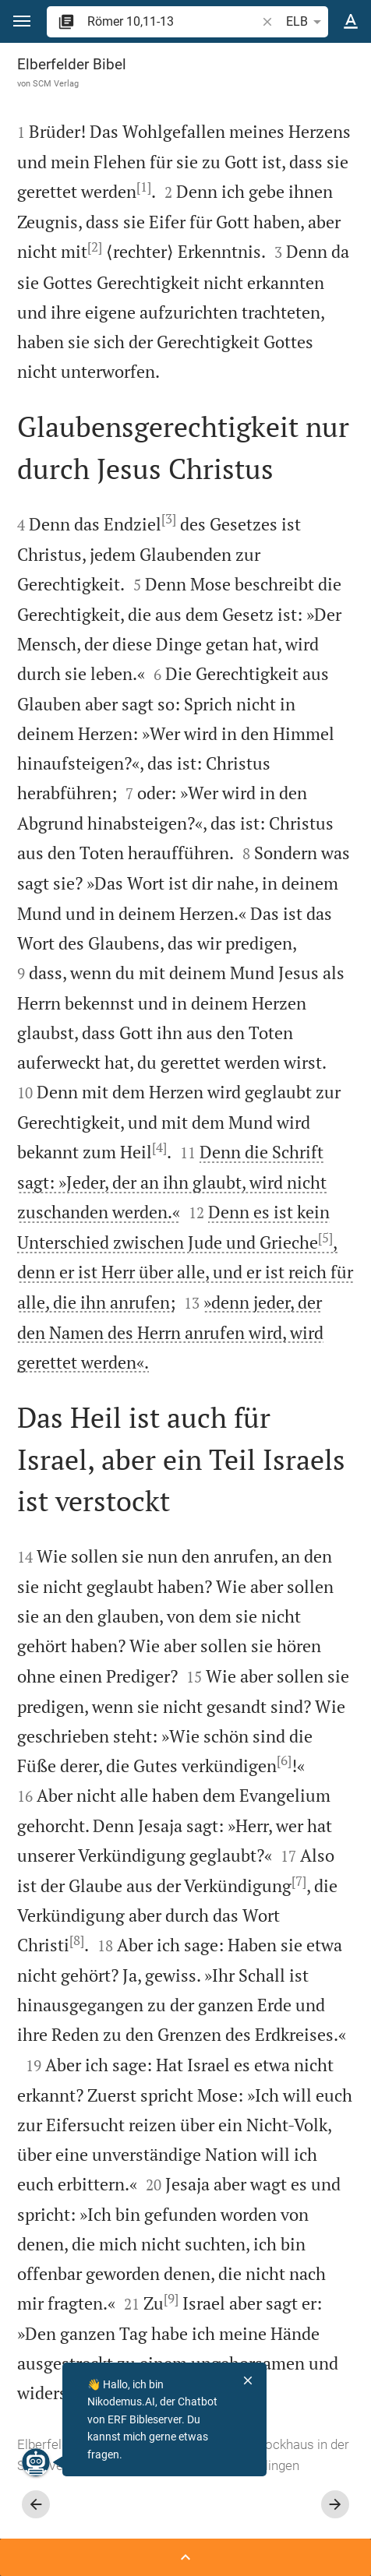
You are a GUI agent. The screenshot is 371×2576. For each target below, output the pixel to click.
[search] (173, 21)
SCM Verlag (56, 83)
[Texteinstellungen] (350, 21)
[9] (171, 2298)
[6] (284, 1760)
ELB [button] (306, 21)
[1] (143, 187)
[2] (94, 246)
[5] (325, 1237)
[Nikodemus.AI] (36, 2462)
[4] (159, 1147)
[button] (21, 21)
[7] (299, 1881)
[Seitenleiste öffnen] (185, 2557)
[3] (168, 518)
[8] (76, 1940)
